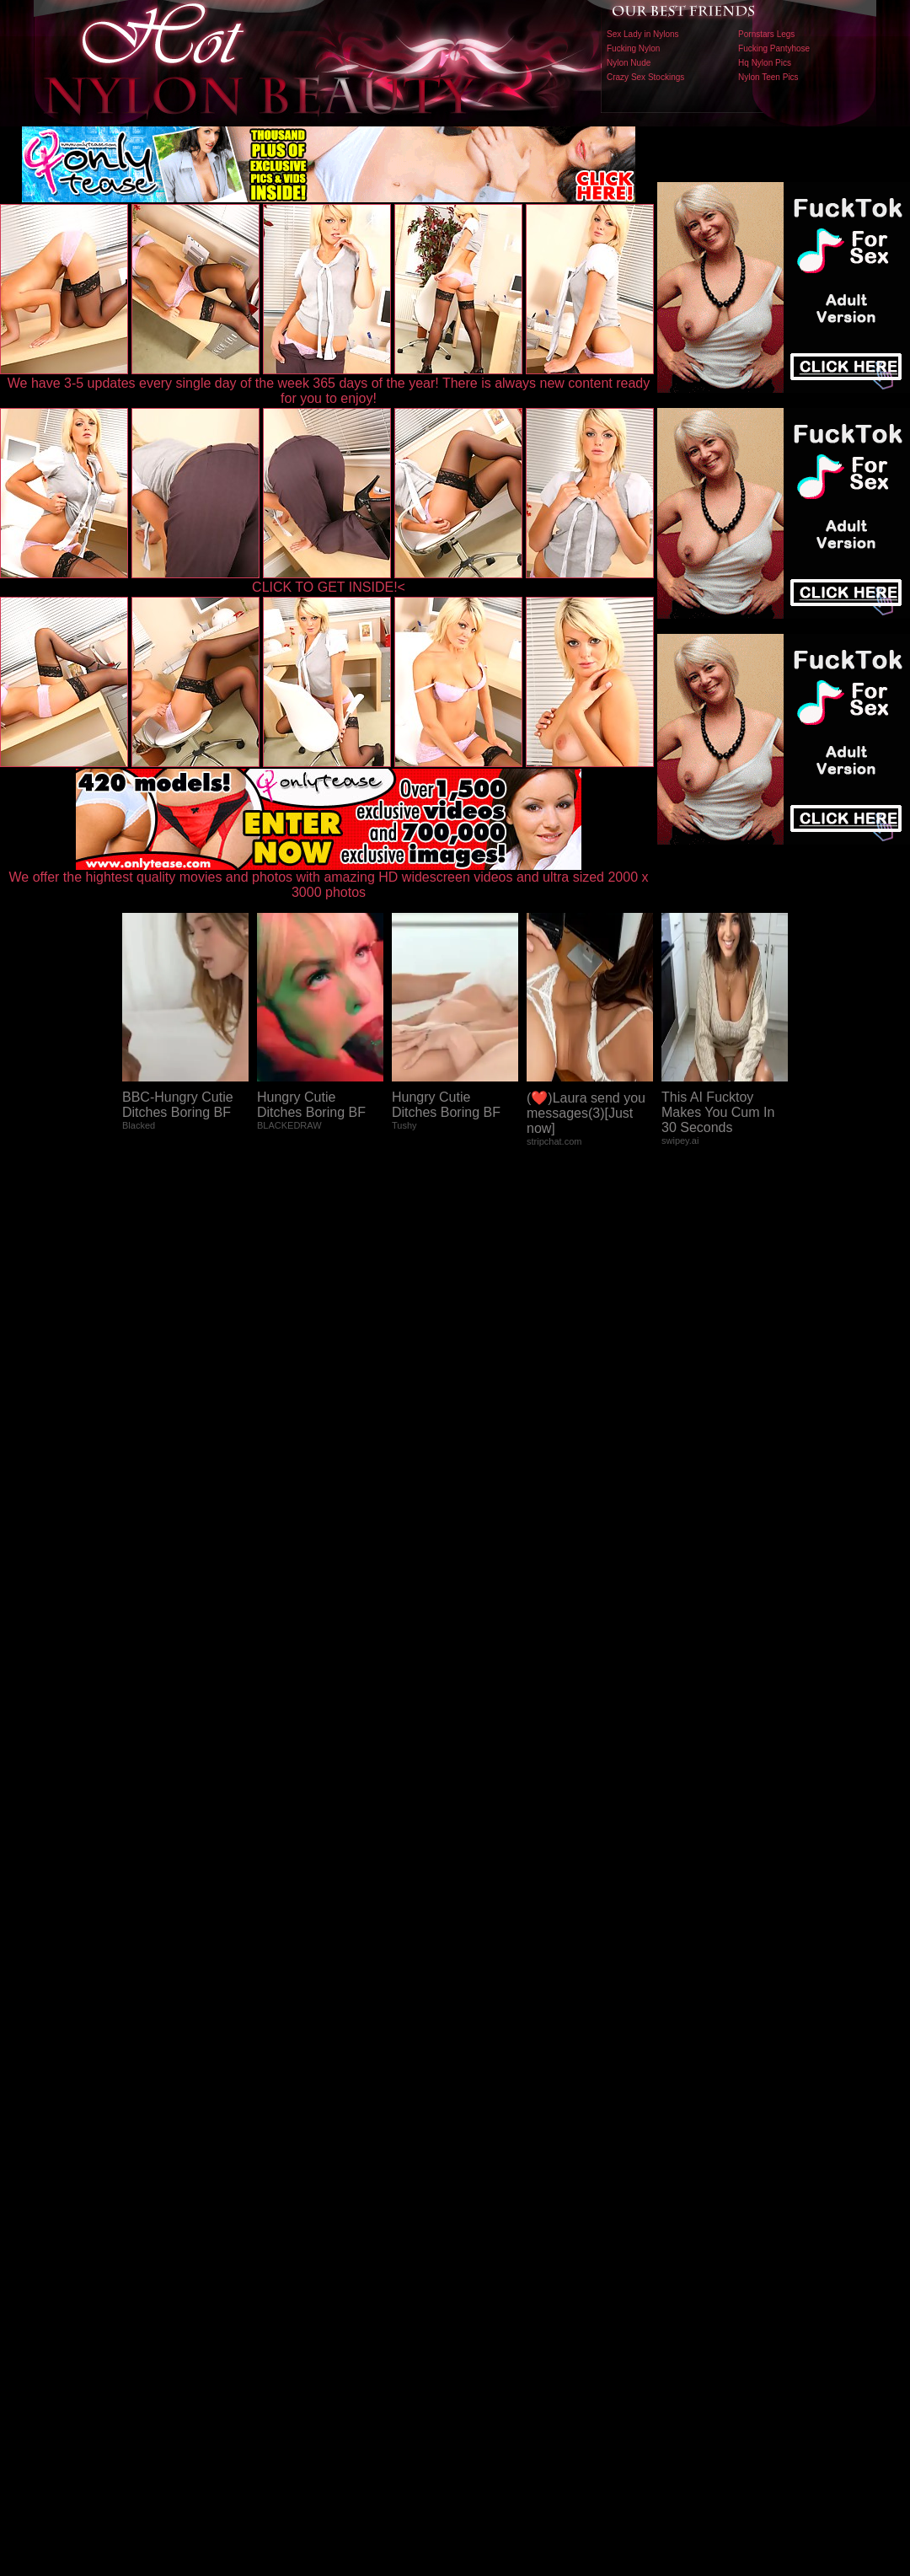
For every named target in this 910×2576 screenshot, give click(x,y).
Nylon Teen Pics (768, 77)
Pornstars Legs (766, 34)
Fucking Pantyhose (774, 48)
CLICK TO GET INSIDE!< (328, 587)
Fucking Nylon (633, 48)
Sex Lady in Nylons (643, 34)
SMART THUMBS (485, 2224)
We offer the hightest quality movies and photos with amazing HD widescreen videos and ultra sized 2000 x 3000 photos (329, 878)
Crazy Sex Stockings (645, 77)
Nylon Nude (628, 62)
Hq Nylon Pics (764, 62)
